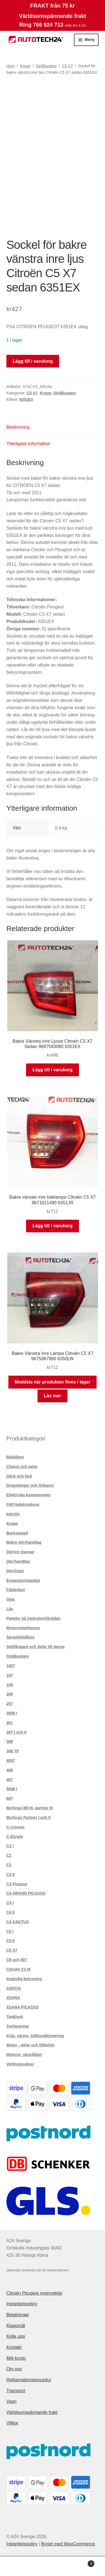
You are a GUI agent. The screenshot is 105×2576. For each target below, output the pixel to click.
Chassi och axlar (22, 1466)
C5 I (10, 1931)
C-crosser (15, 1827)
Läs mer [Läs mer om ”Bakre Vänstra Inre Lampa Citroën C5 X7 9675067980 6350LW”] (52, 1395)
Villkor (12, 2423)
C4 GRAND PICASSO (26, 1893)
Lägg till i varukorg (33, 361)
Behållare (15, 1457)
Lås (9, 1609)
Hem (10, 66)
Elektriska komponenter (28, 1495)
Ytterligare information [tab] (28, 443)
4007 (10, 1760)
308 (9, 1741)
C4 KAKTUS (17, 1922)
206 (9, 1694)
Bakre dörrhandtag (23, 1542)
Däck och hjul (19, 1476)
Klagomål (15, 2325)
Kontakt (14, 2347)
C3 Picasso (16, 1884)
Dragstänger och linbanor (30, 1485)
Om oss (14, 2368)
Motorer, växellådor (24, 2054)
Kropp (25, 66)
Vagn (11, 2401)
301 (9, 1722)
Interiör (13, 1514)
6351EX (26, 399)
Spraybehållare (20, 1637)
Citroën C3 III (18, 1969)
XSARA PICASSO (22, 2007)
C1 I (10, 1846)
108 (9, 1685)
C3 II (10, 1874)
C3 (8, 1865)
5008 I (11, 1789)
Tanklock (14, 2016)
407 (9, 1779)
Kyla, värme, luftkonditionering (35, 2035)
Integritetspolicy (22, 2303)
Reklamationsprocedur (28, 2379)
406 (9, 1770)
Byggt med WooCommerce (68, 2543)
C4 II (10, 1912)
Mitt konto (16, 2358)
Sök (52, 2566)
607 (9, 1798)
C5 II (10, 1940)
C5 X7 (67, 66)
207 (9, 1703)
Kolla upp (15, 2336)
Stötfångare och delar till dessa (35, 1646)
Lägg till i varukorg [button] (52, 1069)
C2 (8, 1855)
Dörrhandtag (18, 1561)
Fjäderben (15, 1589)
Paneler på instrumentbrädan (33, 1618)
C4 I (10, 1903)
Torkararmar (17, 2026)
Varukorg (82, 2562)
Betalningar (17, 2314)
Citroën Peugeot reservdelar (34, 2293)
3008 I (11, 1713)
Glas (10, 1599)
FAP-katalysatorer (23, 1504)
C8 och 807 (16, 1959)
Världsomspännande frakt (31, 2412)
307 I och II (16, 1732)
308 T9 (12, 1751)
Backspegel (17, 1533)
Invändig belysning (24, 1979)
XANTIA (13, 1988)
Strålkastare (46, 66)
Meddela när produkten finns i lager (52, 1382)
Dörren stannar (20, 1552)
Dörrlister (15, 1571)
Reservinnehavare (23, 1628)
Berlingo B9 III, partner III (29, 1808)
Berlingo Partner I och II (28, 1817)
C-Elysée (14, 1836)
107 (9, 1675)
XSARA (13, 1997)
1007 (10, 1665)
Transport (15, 2390)
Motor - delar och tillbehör (30, 2045)
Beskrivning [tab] (18, 427)
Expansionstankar (23, 1580)
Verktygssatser (20, 2064)
